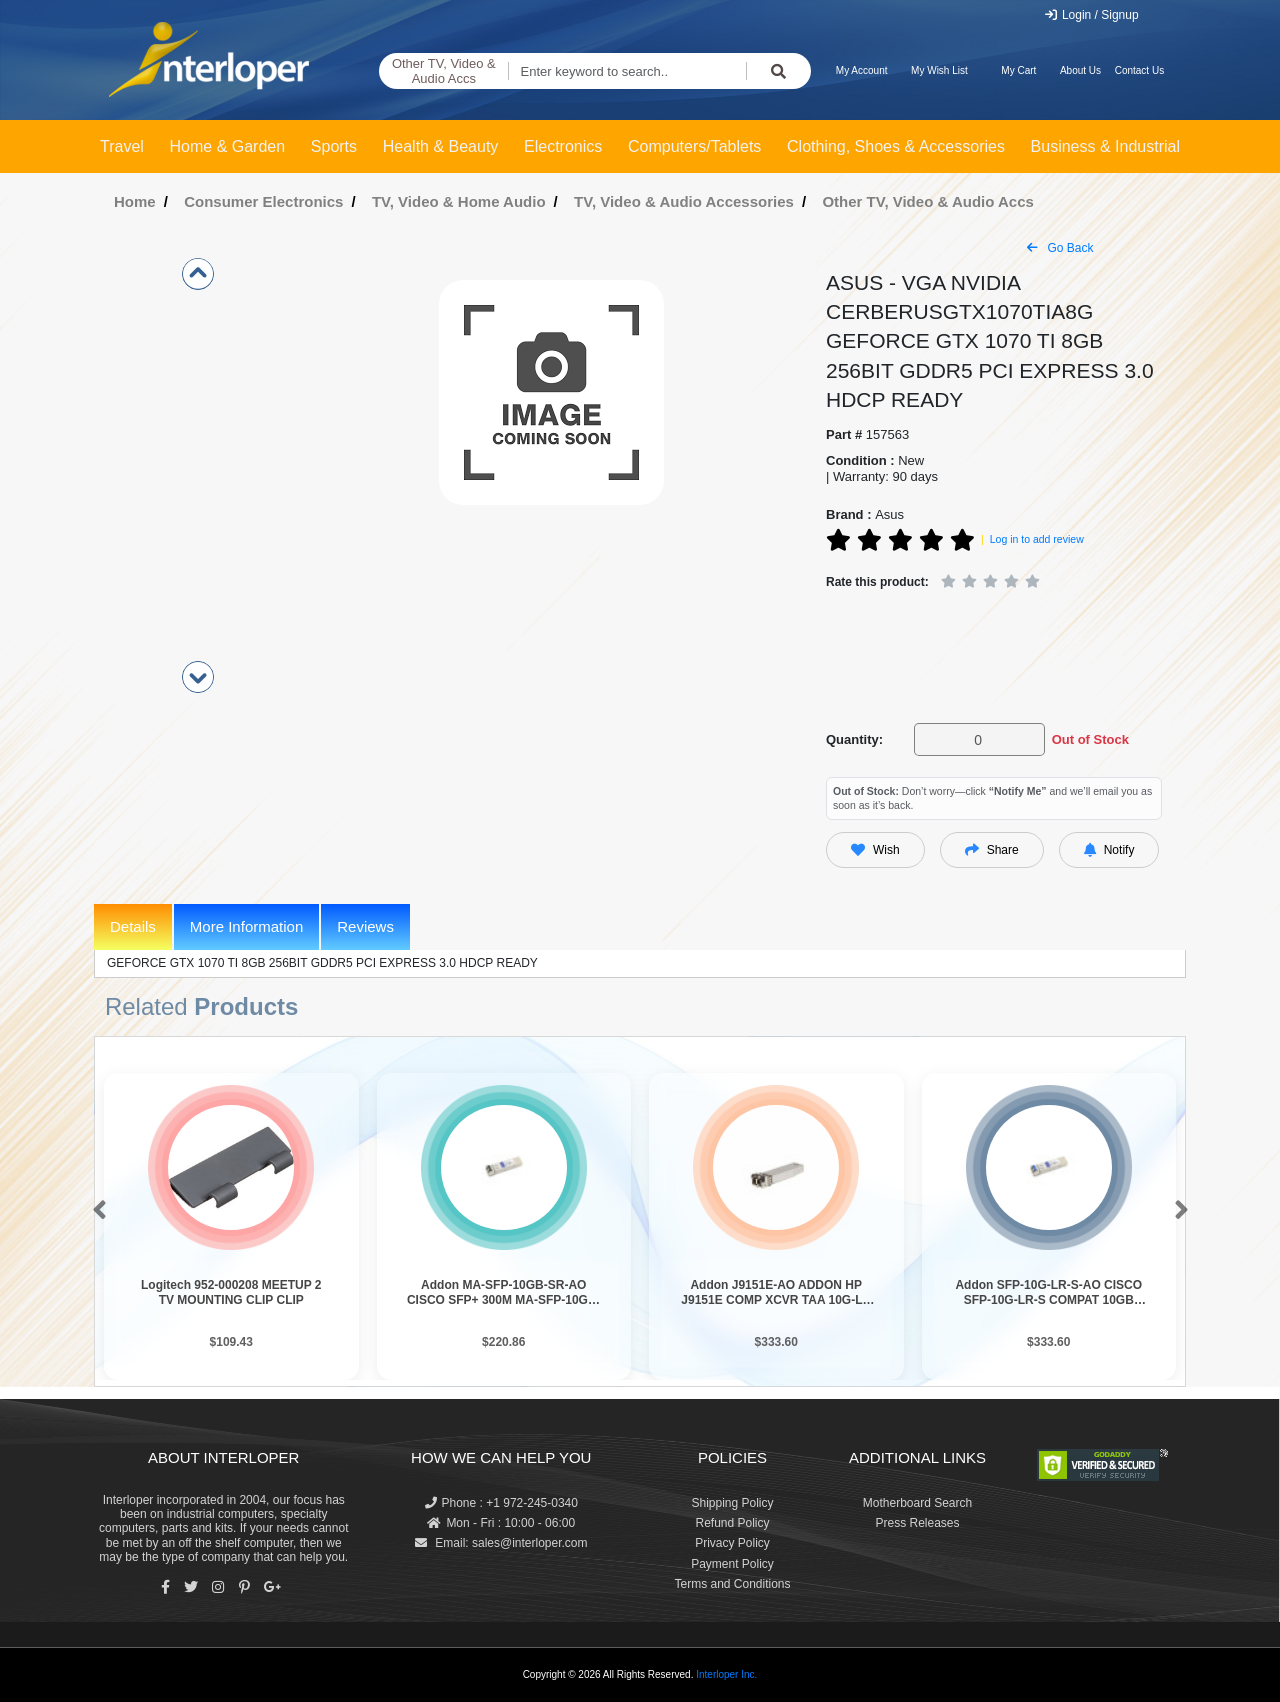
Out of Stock (1090, 739)
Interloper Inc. (726, 1674)
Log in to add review (1037, 539)
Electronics (563, 146)
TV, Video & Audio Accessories (684, 201)
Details (133, 926)
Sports (334, 146)
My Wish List (939, 70)
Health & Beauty (441, 146)
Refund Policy (732, 1523)
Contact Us (1139, 70)
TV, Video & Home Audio (459, 201)
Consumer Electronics (263, 201)
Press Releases (917, 1523)
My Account (862, 70)
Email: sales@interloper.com (501, 1543)
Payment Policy (732, 1564)
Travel (122, 146)
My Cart (1018, 70)
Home (135, 201)
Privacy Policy (732, 1543)
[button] (95, 1211)
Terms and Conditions (732, 1584)
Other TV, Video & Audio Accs (444, 71)
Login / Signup (1091, 15)
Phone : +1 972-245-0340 (501, 1503)
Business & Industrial (1105, 146)
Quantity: (854, 739)
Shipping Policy (732, 1503)
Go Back (1060, 248)
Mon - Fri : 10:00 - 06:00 (501, 1523)
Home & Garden (228, 146)
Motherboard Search (917, 1503)
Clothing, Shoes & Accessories (896, 146)
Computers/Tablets (694, 146)
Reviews (365, 926)
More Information (246, 926)
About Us (1080, 70)
